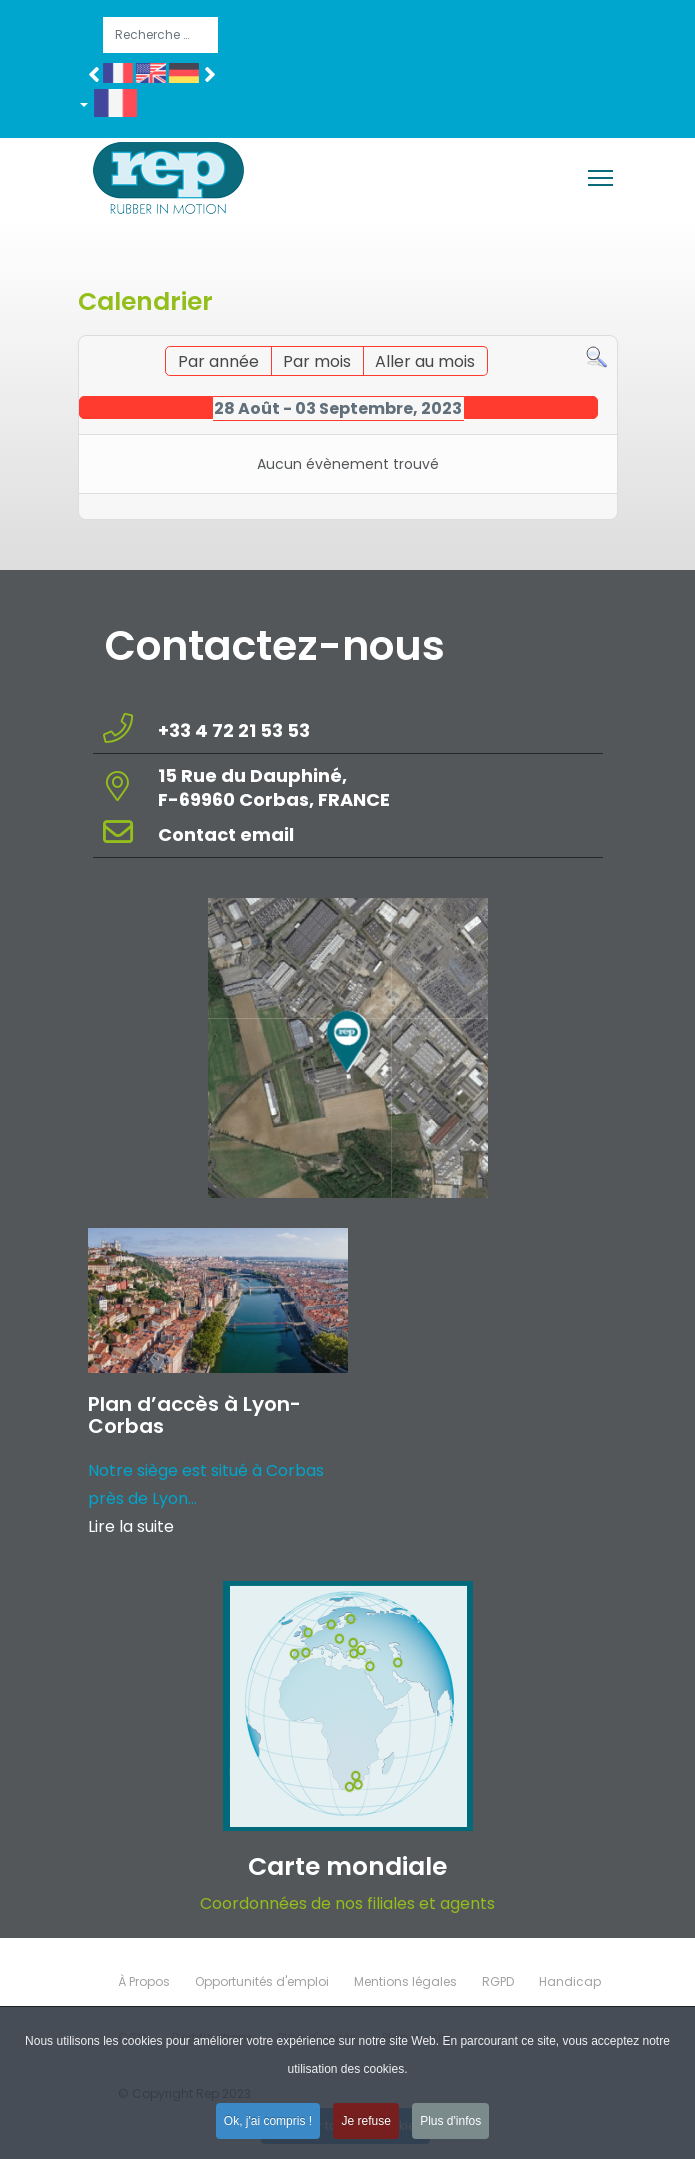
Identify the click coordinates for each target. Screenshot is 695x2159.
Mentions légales (405, 1981)
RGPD (498, 1981)
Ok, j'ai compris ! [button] (268, 2128)
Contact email (228, 834)
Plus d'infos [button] (450, 2128)
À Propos (144, 1981)
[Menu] (600, 178)
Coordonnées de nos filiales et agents (347, 1903)
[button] (115, 107)
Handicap (570, 1981)
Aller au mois (425, 361)
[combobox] (160, 35)
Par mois (317, 361)
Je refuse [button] (365, 2128)
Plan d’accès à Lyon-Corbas (194, 1415)
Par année (218, 361)
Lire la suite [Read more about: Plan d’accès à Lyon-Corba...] (131, 1526)
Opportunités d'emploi (262, 1981)
